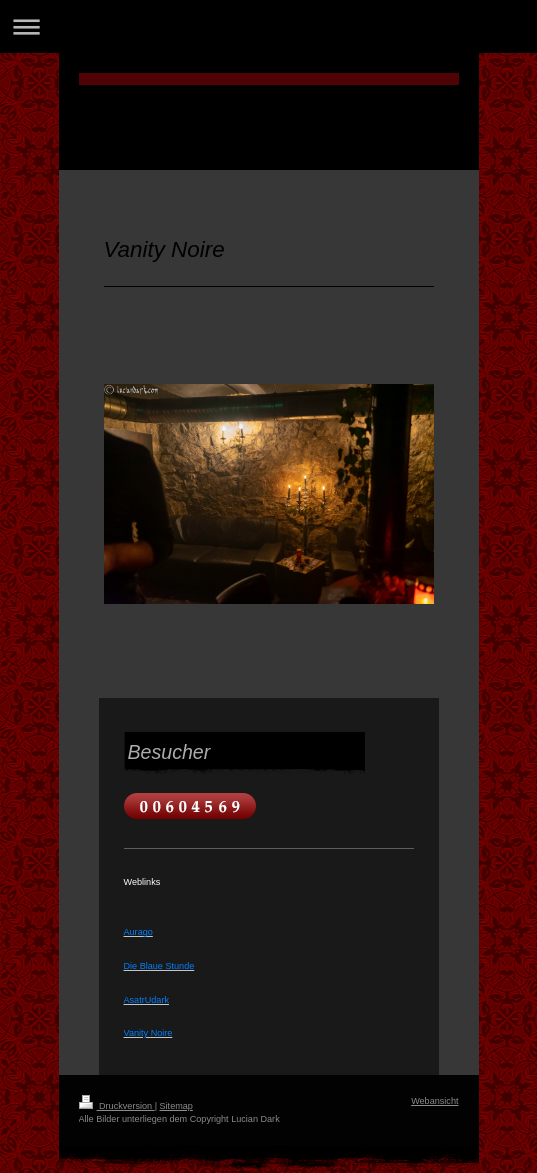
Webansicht (434, 1101)
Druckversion (117, 1106)
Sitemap (176, 1106)
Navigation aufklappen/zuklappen (268, 26)
